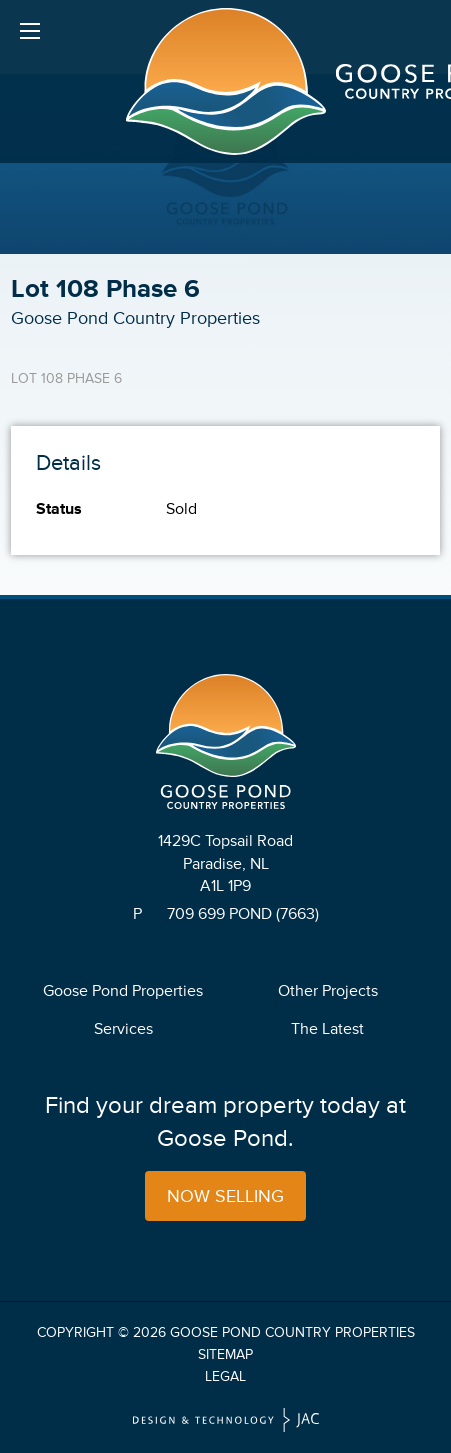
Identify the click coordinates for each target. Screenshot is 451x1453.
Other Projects (328, 991)
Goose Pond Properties (123, 991)
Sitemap (225, 1354)
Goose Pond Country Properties (292, 1332)
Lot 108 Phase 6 (66, 378)
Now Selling (225, 1196)
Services (123, 1029)
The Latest (327, 1029)
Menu (30, 35)
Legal (225, 1376)
